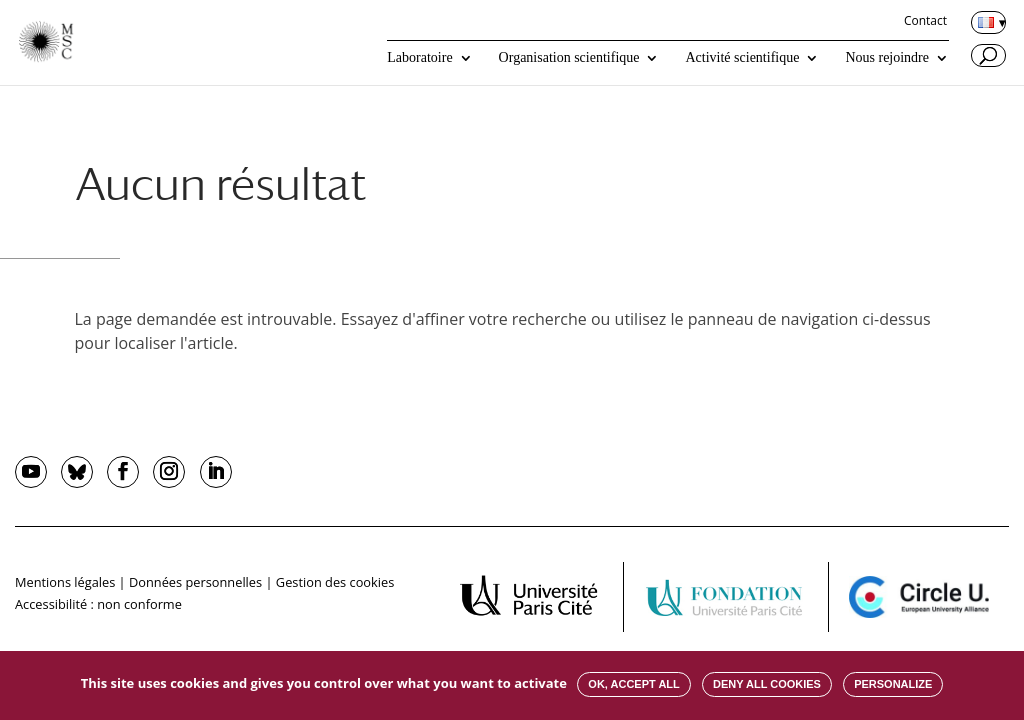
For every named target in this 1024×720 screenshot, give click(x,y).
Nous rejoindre (887, 58)
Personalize (893, 684)
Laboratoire (419, 58)
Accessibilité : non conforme (98, 604)
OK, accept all (633, 684)
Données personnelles (195, 582)
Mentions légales (65, 582)
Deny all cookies (767, 684)
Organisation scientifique (569, 58)
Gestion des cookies (335, 582)
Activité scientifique (742, 58)
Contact (925, 22)
